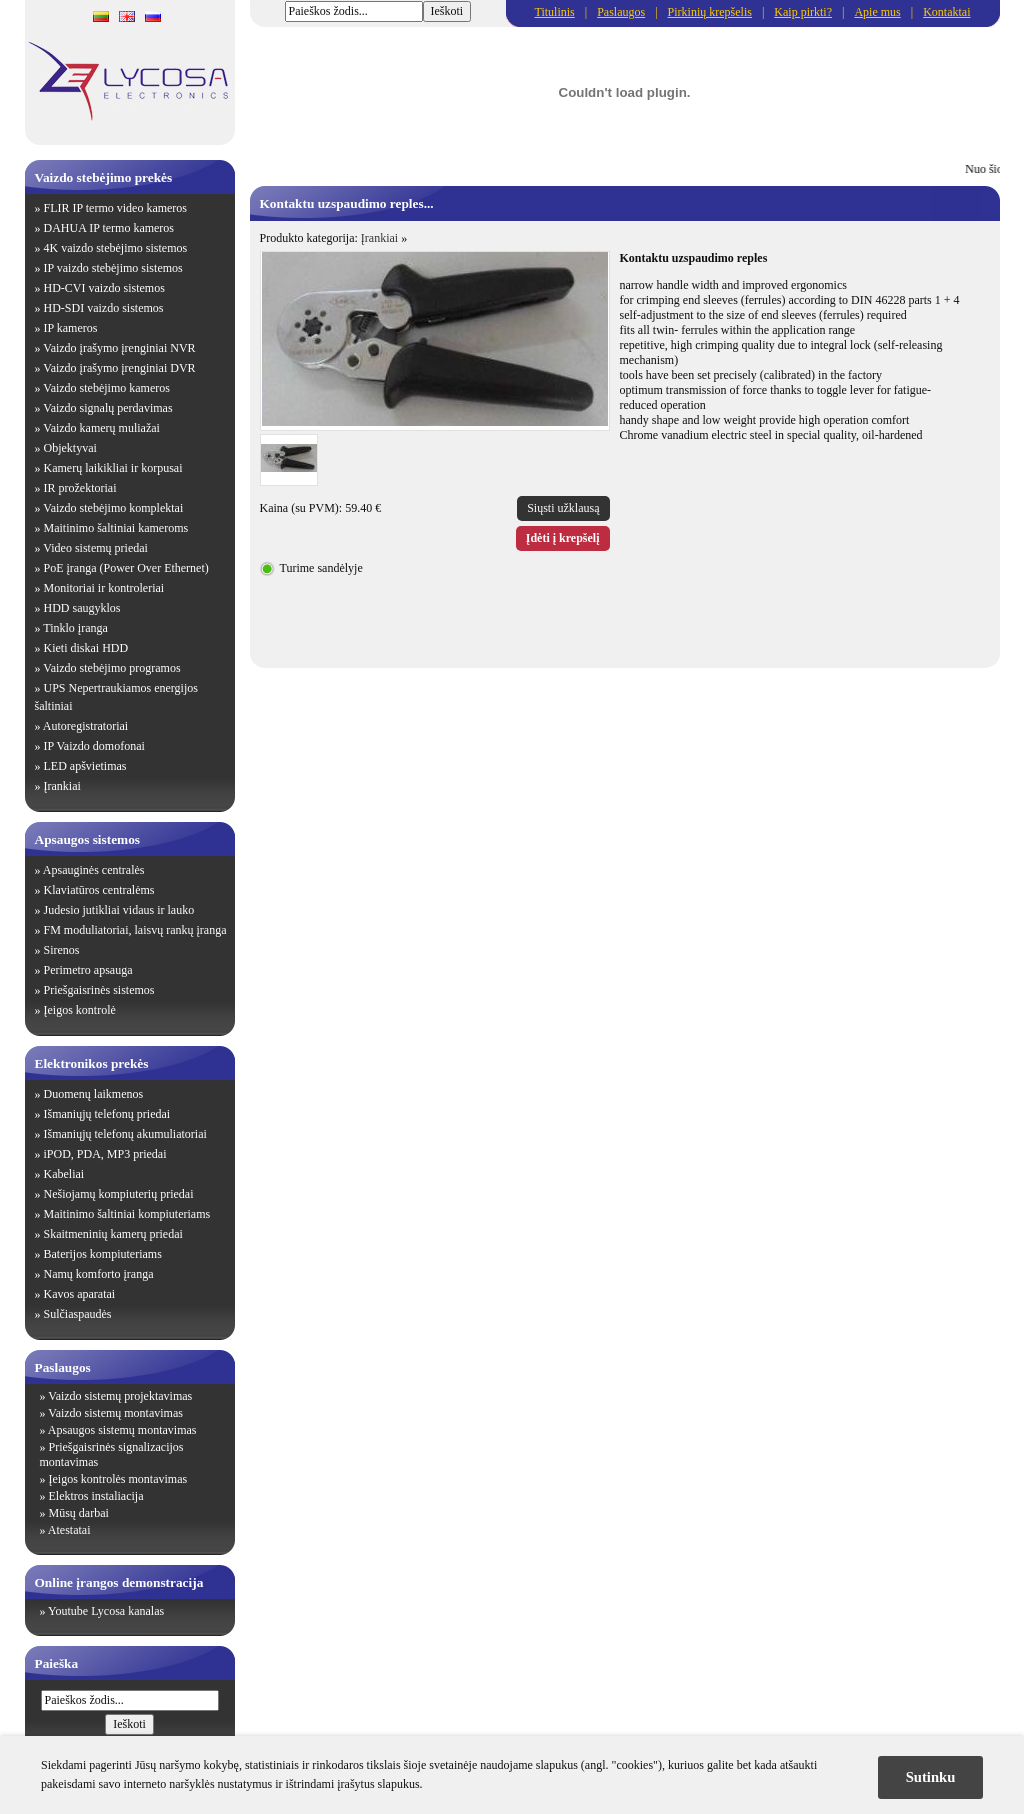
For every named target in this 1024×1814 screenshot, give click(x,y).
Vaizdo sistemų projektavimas (120, 1396)
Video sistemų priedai (95, 548)
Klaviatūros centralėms (99, 890)
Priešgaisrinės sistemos (99, 990)
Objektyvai (70, 448)
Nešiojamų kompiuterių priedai (119, 1194)
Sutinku (931, 1777)
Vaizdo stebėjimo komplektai (113, 508)
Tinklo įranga (75, 628)
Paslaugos (621, 12)
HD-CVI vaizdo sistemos (104, 288)
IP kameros (71, 328)
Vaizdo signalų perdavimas (107, 408)
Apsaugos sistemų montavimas (122, 1430)
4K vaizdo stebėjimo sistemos (116, 248)
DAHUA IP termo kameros (109, 228)
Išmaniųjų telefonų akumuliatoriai (125, 1134)
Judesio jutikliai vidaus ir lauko (119, 910)
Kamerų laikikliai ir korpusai (113, 468)
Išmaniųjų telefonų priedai (107, 1114)
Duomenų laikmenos (94, 1094)
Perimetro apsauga (88, 970)
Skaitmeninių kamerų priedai (113, 1234)
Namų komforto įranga (99, 1274)
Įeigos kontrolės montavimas (118, 1479)
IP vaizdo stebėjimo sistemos (113, 268)
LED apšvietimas (85, 766)
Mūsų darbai (79, 1513)
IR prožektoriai (80, 488)
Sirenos (62, 950)
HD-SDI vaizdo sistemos (104, 308)
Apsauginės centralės (94, 870)
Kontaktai (946, 12)
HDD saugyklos (82, 608)
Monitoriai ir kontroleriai (104, 588)
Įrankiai (62, 786)
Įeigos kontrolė (80, 1010)
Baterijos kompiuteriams (103, 1254)
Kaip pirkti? (803, 12)
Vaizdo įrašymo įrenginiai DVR (119, 368)
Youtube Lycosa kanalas (106, 1611)
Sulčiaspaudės (78, 1314)
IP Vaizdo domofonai (94, 746)
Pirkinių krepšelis (710, 12)
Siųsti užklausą (563, 508)
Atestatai (69, 1530)
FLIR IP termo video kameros (116, 208)
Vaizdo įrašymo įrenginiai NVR (119, 348)
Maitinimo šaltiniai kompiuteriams (127, 1214)
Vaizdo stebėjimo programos (111, 668)
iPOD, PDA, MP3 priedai (105, 1154)
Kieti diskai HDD (86, 648)
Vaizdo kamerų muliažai (101, 428)
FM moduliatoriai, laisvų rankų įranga (135, 930)
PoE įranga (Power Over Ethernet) (126, 568)
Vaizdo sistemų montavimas (115, 1413)
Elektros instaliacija (96, 1496)
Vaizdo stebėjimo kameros (106, 388)
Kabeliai (64, 1174)
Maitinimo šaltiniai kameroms (116, 528)
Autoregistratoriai (85, 726)
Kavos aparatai (80, 1294)
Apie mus (877, 12)
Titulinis (555, 12)
